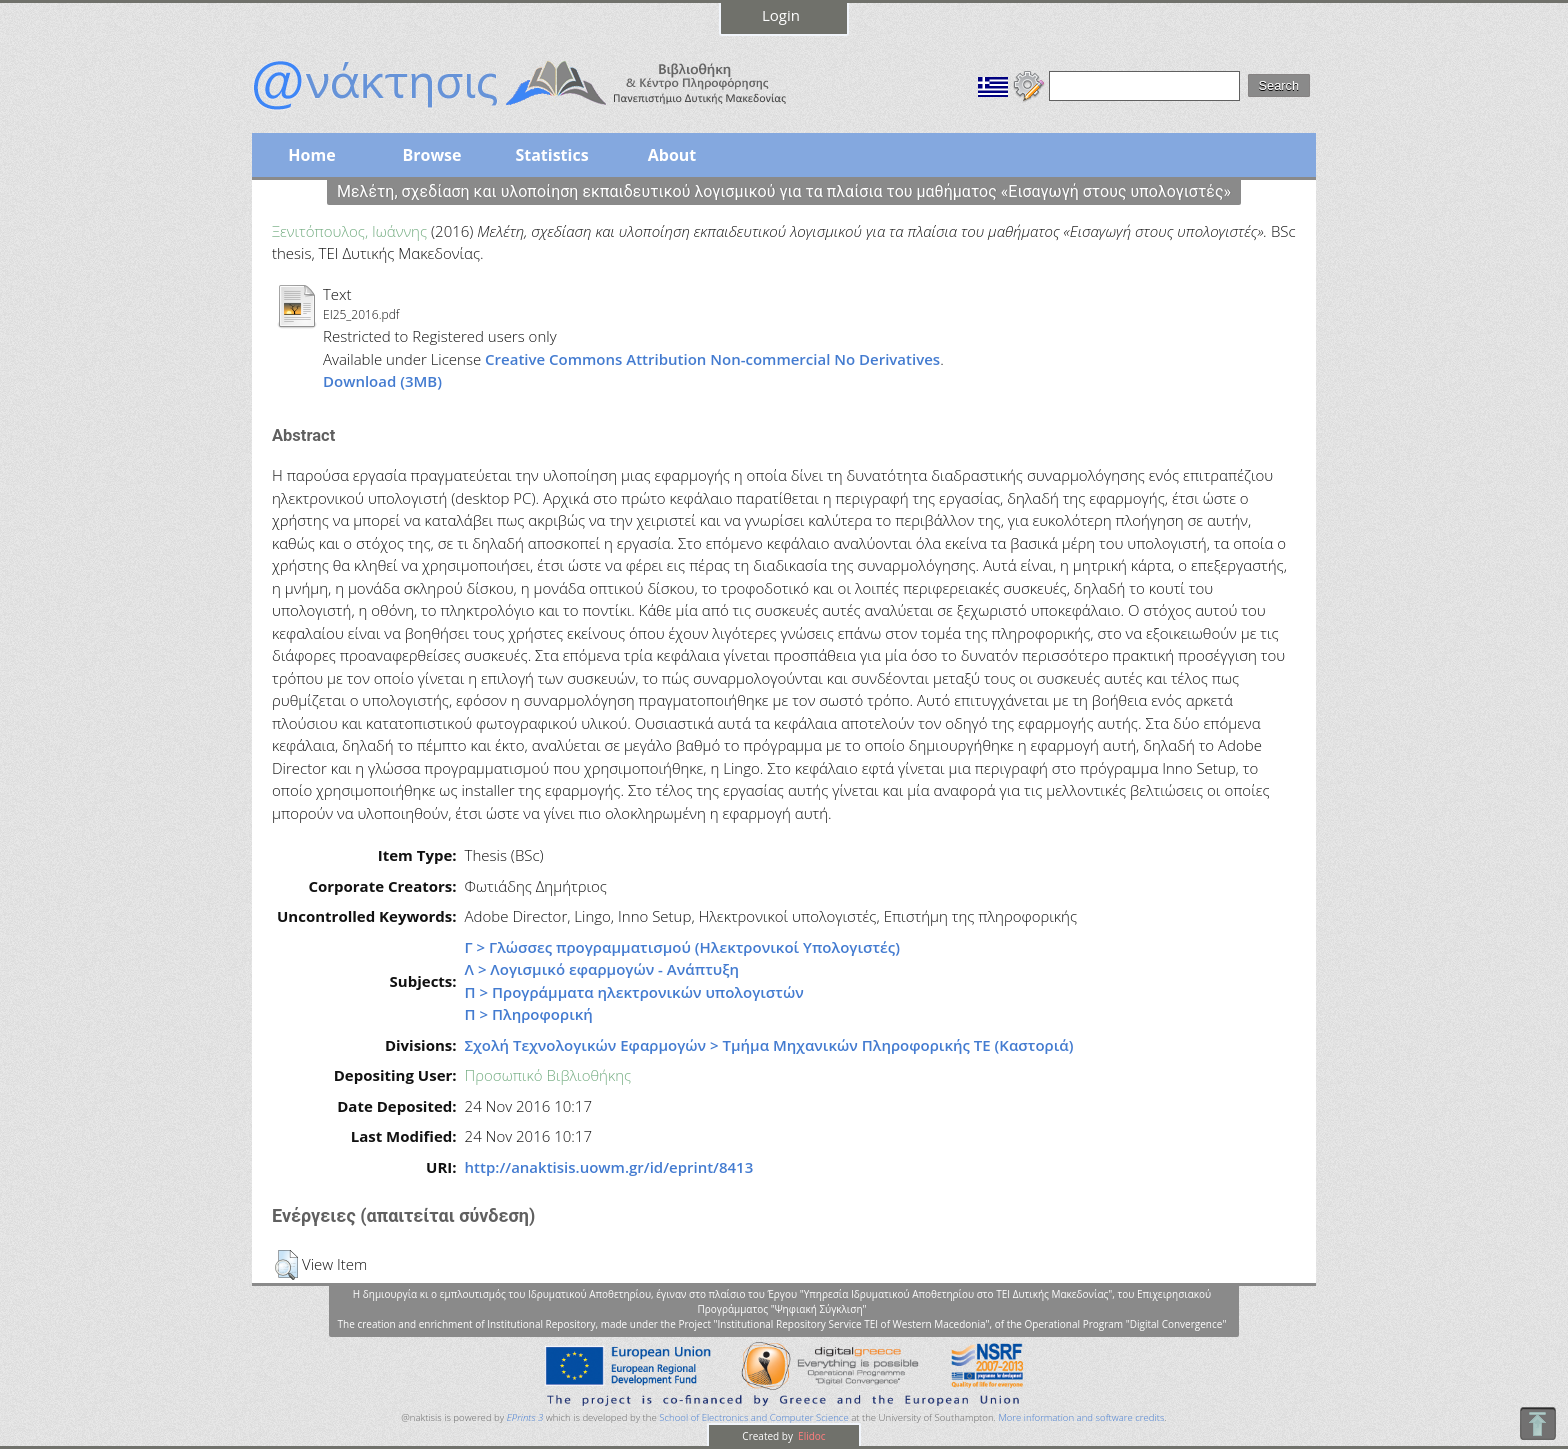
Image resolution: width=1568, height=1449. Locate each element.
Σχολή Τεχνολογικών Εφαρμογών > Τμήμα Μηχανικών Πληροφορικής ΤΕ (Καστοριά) (769, 1045)
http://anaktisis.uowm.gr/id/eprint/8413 (609, 1167)
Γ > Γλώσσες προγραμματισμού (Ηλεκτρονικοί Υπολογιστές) (682, 947)
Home (311, 155)
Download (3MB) (382, 381)
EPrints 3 (525, 1417)
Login (781, 15)
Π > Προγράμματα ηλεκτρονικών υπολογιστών (634, 992)
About (672, 155)
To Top (1537, 1423)
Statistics (551, 155)
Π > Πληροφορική (529, 1014)
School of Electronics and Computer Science (753, 1417)
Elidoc (811, 1436)
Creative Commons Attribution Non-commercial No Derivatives (712, 359)
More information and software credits (1081, 1417)
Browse (431, 155)
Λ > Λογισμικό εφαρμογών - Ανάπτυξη (602, 969)
